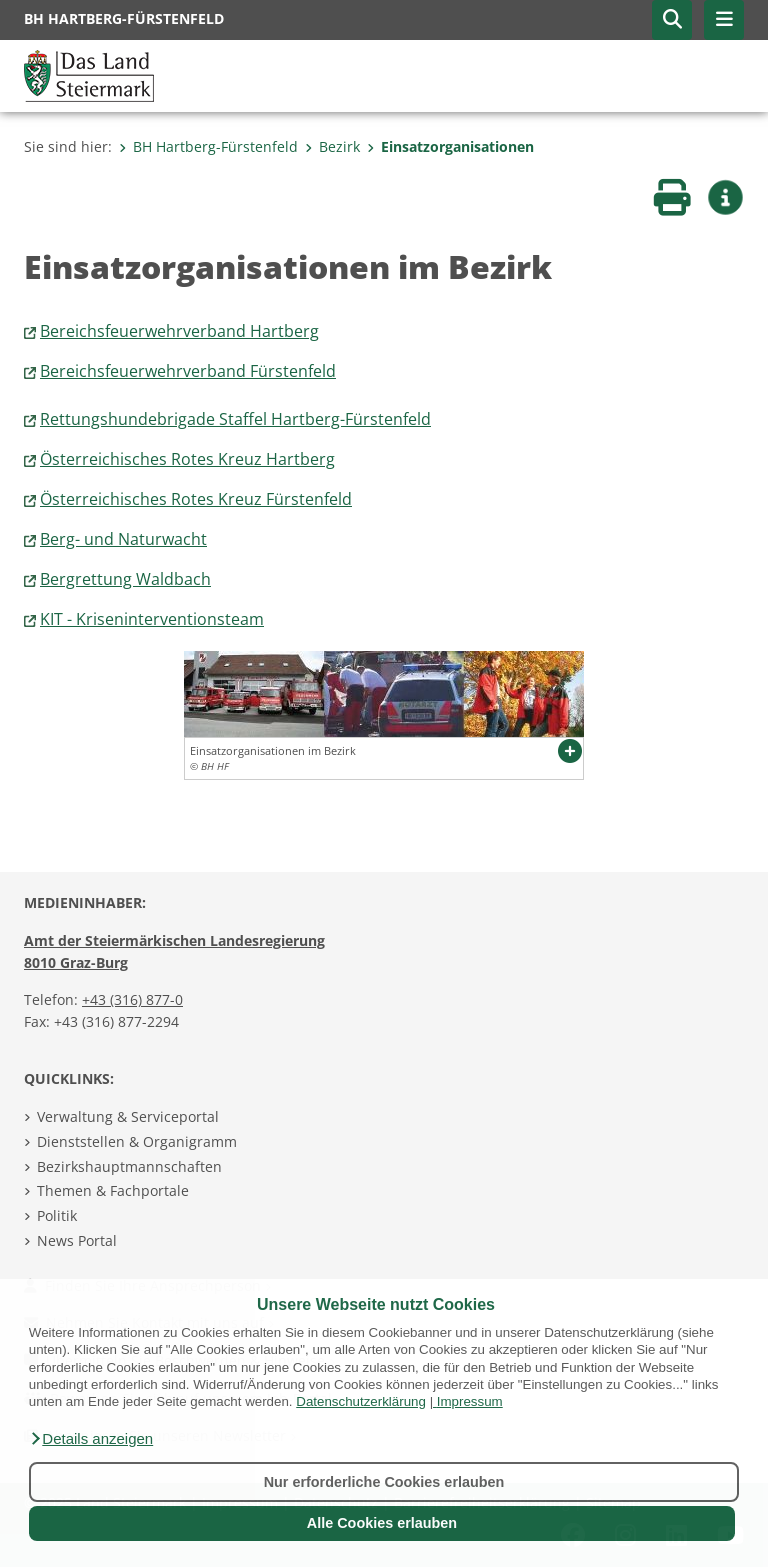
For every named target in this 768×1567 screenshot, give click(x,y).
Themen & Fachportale (113, 1190)
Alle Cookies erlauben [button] (382, 1523)
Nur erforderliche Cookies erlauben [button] (384, 1482)
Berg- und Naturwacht (123, 539)
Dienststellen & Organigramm (137, 1141)
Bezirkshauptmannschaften (129, 1166)
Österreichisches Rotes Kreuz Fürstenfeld (196, 499)
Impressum (470, 1401)
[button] (91, 1439)
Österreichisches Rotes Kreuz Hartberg (187, 459)
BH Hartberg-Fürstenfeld (208, 146)
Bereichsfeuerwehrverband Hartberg (179, 331)
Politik (57, 1215)
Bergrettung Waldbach (125, 579)
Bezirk (332, 146)
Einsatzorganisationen (450, 146)
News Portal (77, 1240)
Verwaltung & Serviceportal (128, 1116)
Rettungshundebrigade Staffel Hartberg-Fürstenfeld (235, 419)
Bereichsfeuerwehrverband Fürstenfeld (188, 371)
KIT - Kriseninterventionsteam (152, 619)
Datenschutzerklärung (361, 1401)
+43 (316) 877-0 (132, 999)
